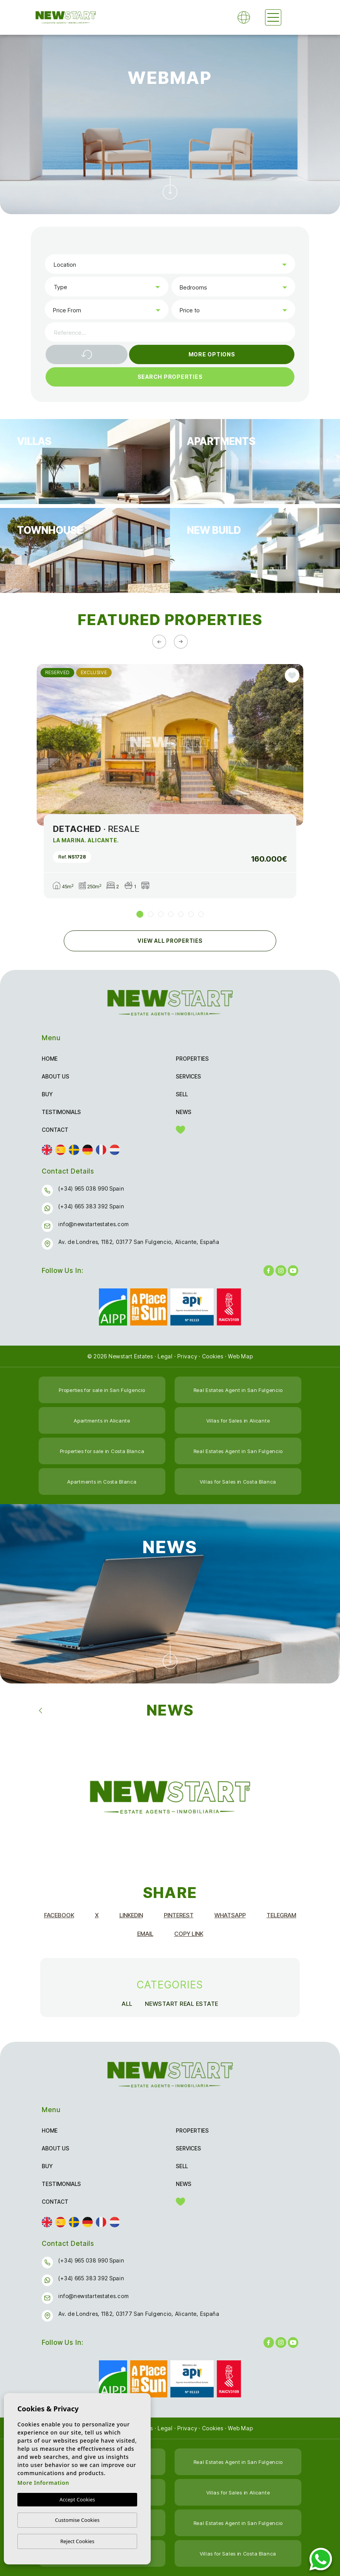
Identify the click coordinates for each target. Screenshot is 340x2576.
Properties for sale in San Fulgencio (102, 1390)
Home (50, 1058)
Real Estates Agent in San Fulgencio (238, 1390)
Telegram (281, 1915)
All (127, 2003)
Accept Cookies (77, 2499)
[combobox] (170, 264)
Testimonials (61, 1112)
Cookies (212, 1356)
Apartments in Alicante (102, 1420)
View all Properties (170, 940)
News (183, 1112)
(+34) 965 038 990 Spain (91, 1188)
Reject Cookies (77, 2541)
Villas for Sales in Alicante (238, 1420)
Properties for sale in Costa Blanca (102, 1451)
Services (188, 1076)
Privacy (187, 1356)
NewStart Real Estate (181, 2003)
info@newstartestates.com (93, 1224)
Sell (182, 1094)
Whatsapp (230, 1915)
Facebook (59, 1915)
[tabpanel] (170, 781)
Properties (192, 1058)
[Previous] (159, 641)
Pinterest (179, 1915)
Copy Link (188, 1933)
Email (145, 1933)
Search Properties (170, 376)
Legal (165, 1356)
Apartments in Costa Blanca (101, 1482)
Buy (47, 1094)
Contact (55, 1129)
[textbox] (172, 265)
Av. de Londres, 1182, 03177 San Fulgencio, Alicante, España (138, 1242)
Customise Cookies (77, 2519)
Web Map (240, 1356)
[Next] (181, 641)
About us (55, 1076)
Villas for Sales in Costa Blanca (238, 1482)
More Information (43, 2482)
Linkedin (131, 1915)
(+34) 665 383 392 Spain (91, 1206)
